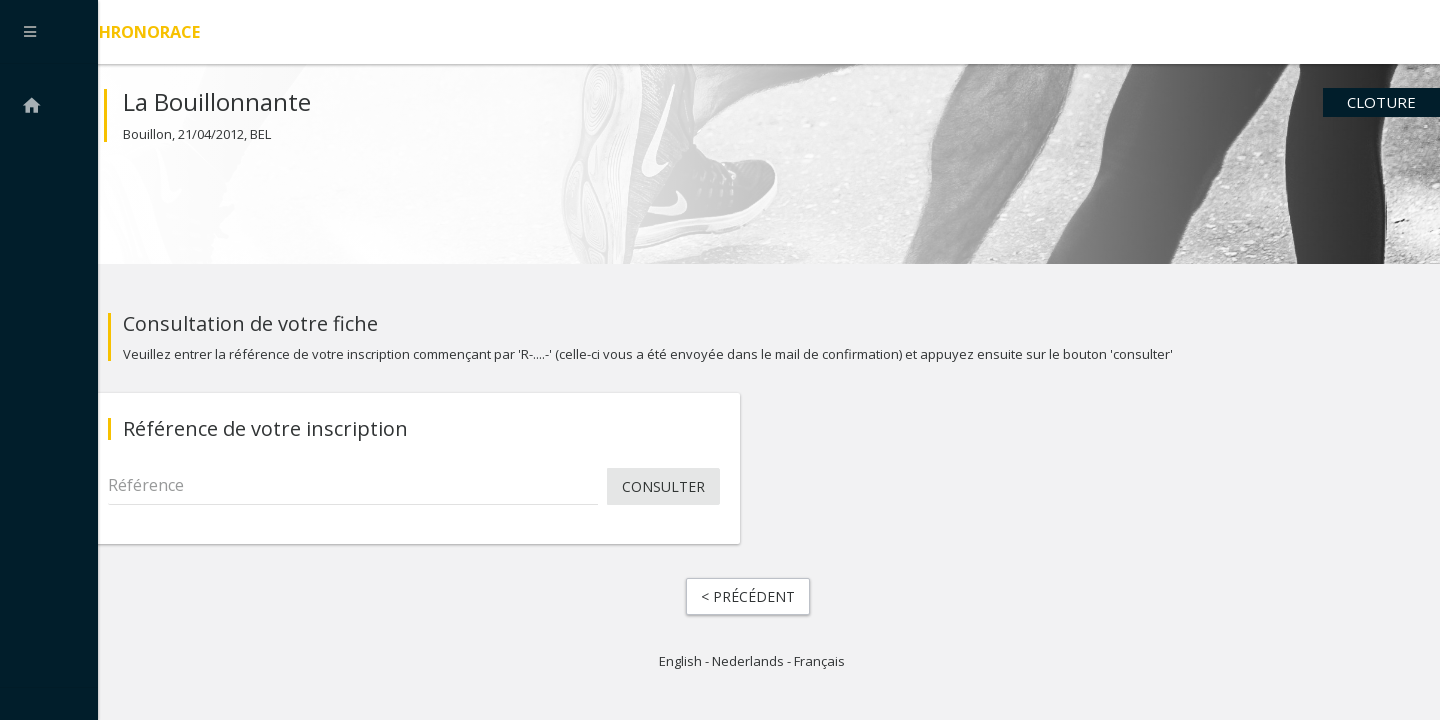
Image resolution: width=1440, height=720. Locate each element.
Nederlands (748, 670)
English (680, 670)
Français (819, 670)
